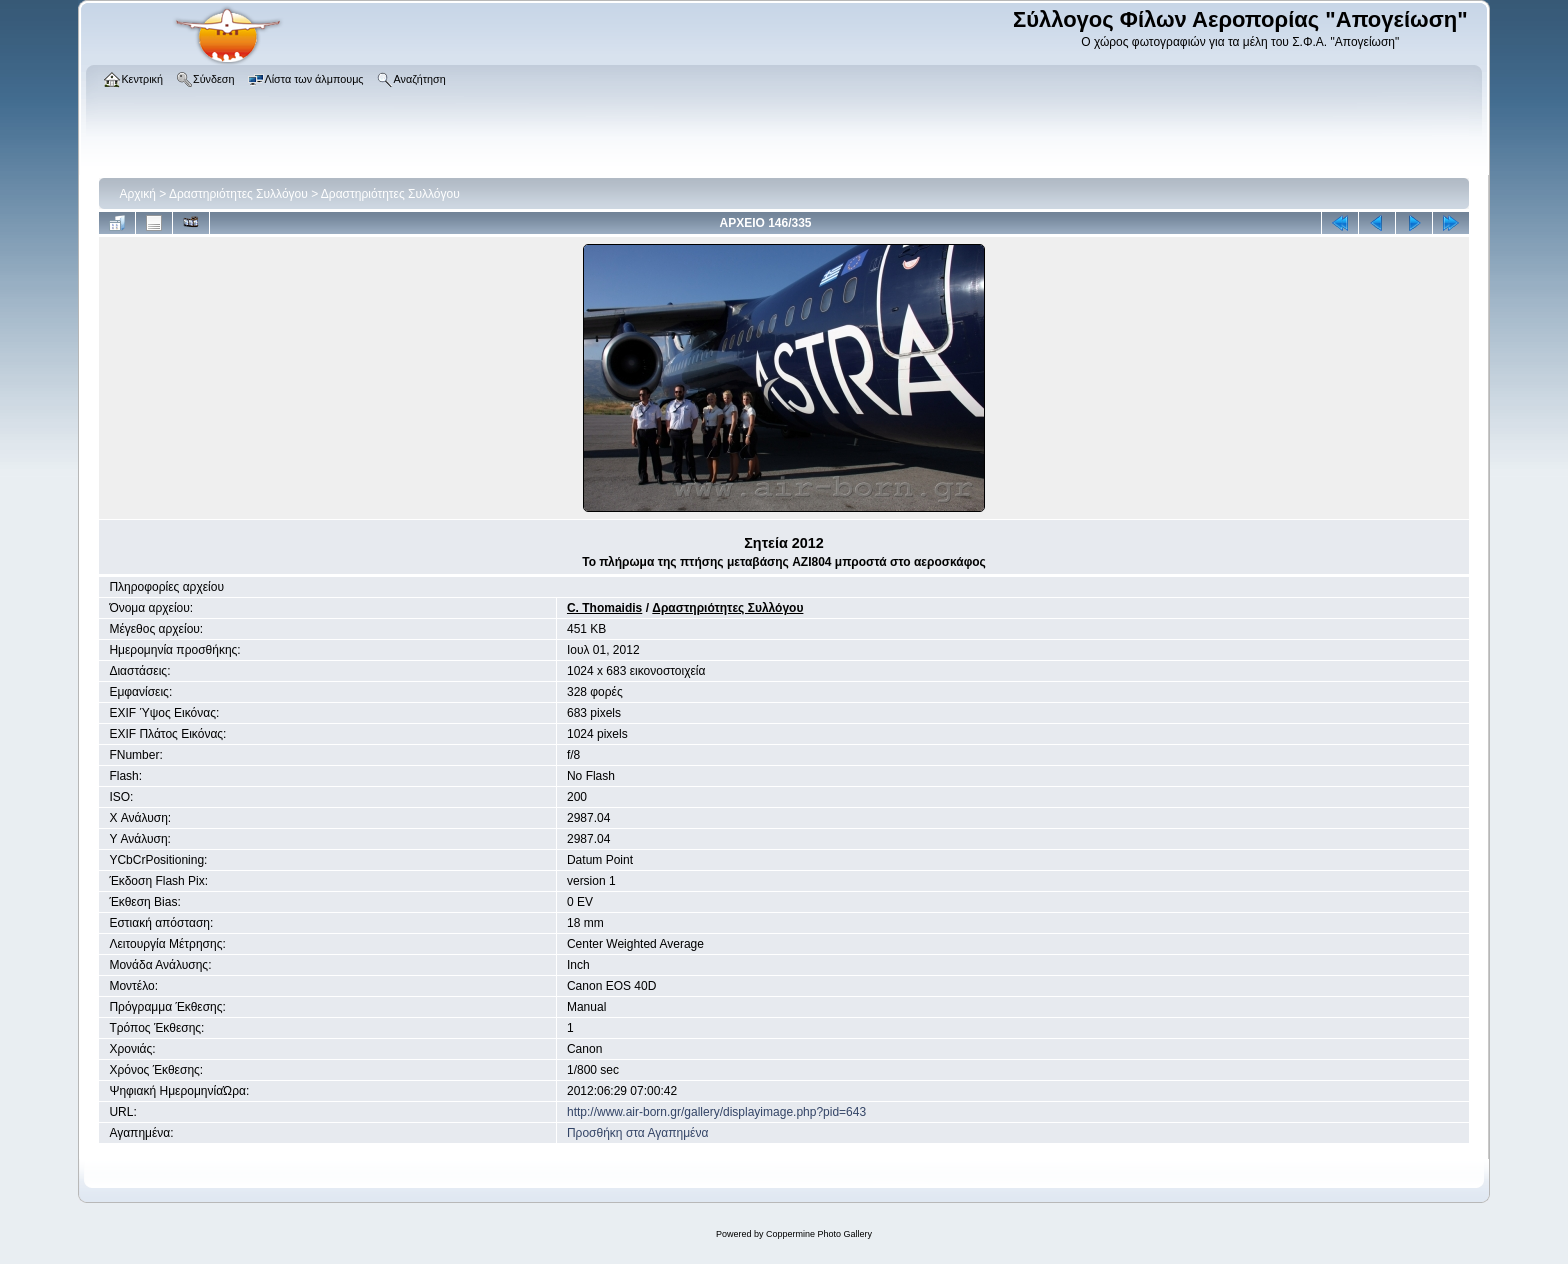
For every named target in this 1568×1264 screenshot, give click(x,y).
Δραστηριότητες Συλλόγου (238, 194)
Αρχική (137, 194)
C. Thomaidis (604, 608)
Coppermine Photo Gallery (819, 1234)
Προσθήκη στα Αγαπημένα (637, 1133)
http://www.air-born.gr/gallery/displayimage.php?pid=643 (716, 1112)
